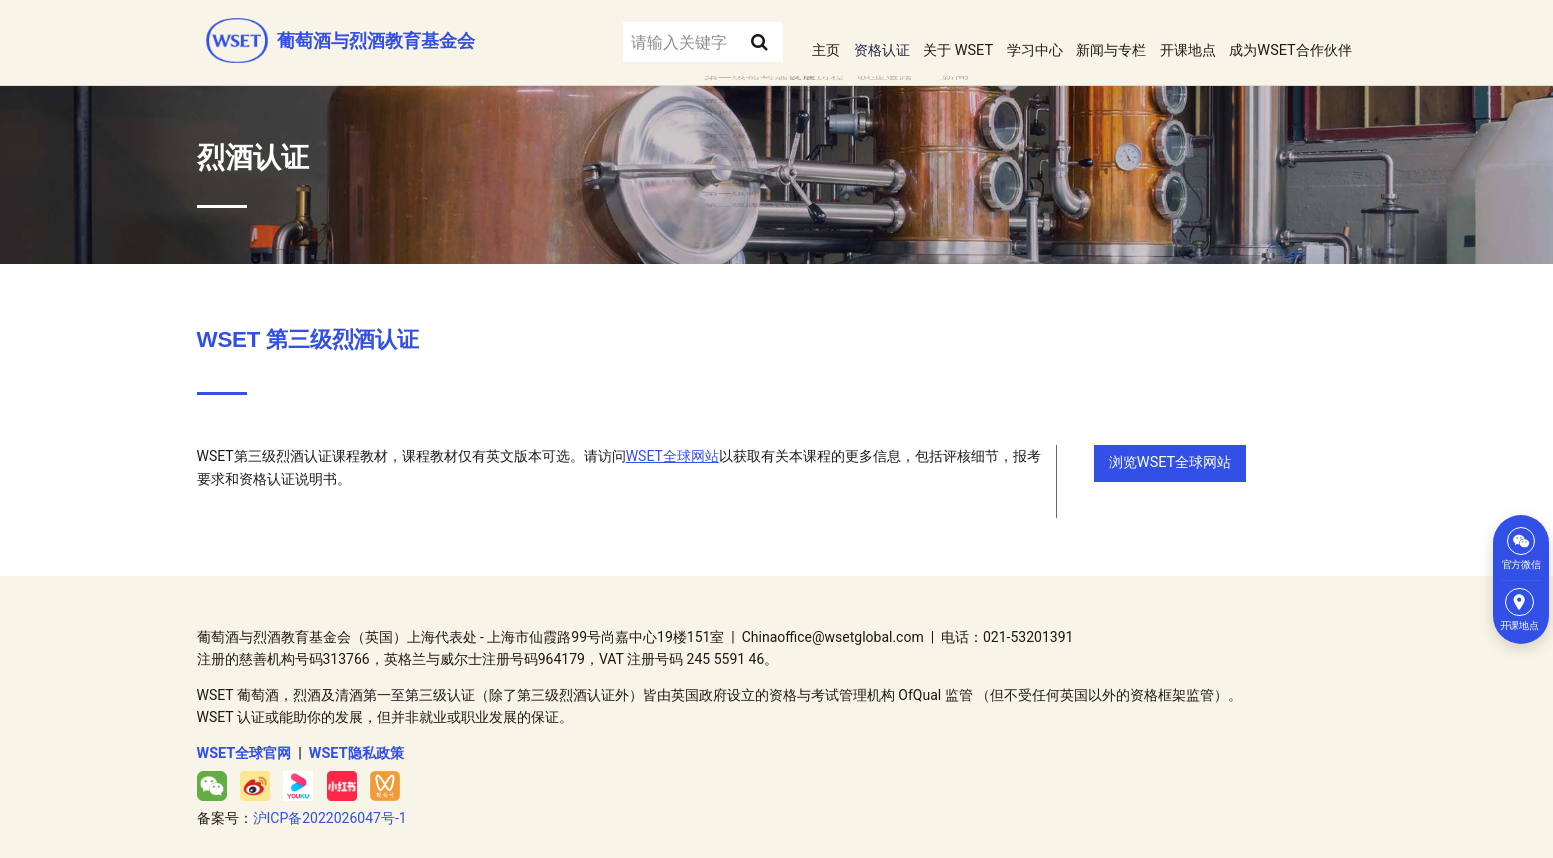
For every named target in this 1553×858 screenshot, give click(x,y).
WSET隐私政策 (355, 741)
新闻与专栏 (1082, 38)
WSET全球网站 (672, 446)
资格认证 (827, 38)
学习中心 (997, 38)
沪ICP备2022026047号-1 (330, 805)
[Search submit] (701, 38)
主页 (765, 38)
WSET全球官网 (244, 741)
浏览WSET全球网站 (1168, 453)
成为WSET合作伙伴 (1282, 38)
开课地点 (1168, 38)
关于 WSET (911, 38)
